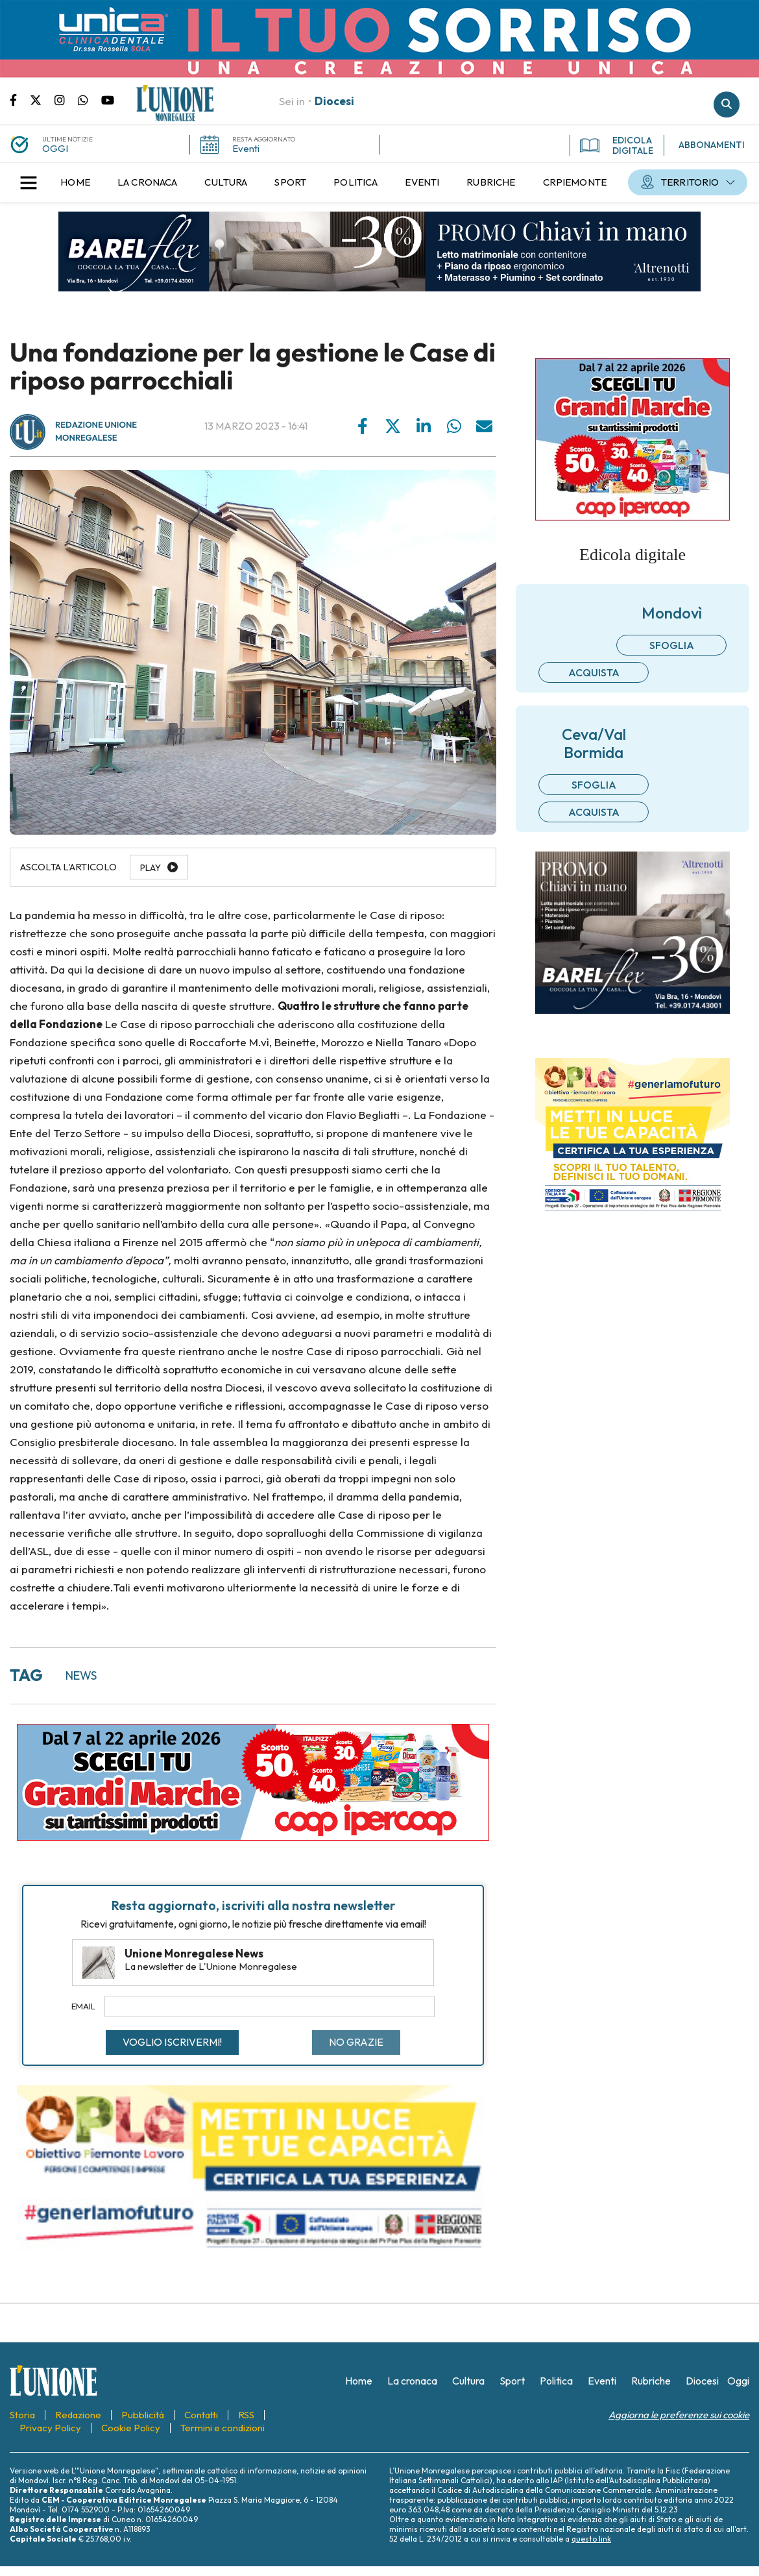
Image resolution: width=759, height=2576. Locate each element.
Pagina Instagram (66, 99)
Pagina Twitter (42, 99)
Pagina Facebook (20, 99)
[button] (28, 182)
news (81, 1675)
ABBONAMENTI (712, 145)
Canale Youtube (107, 99)
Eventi (245, 148)
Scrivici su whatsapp (89, 99)
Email (83, 2006)
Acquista (594, 672)
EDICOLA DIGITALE (616, 145)
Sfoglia (671, 645)
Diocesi (334, 101)
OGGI (55, 148)
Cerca (727, 104)
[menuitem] (75, 182)
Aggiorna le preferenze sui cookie (678, 2415)
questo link (591, 2539)
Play (150, 868)
